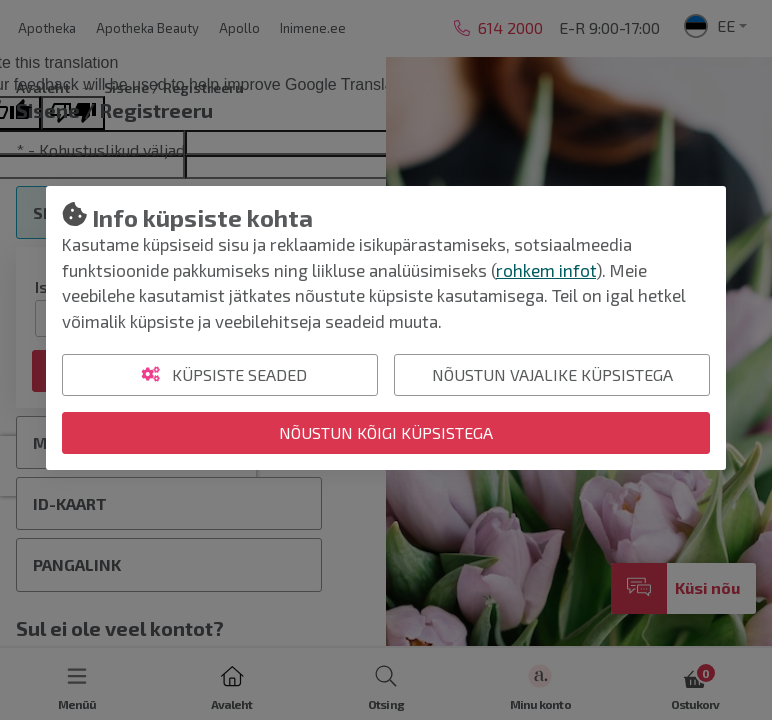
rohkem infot (546, 270)
